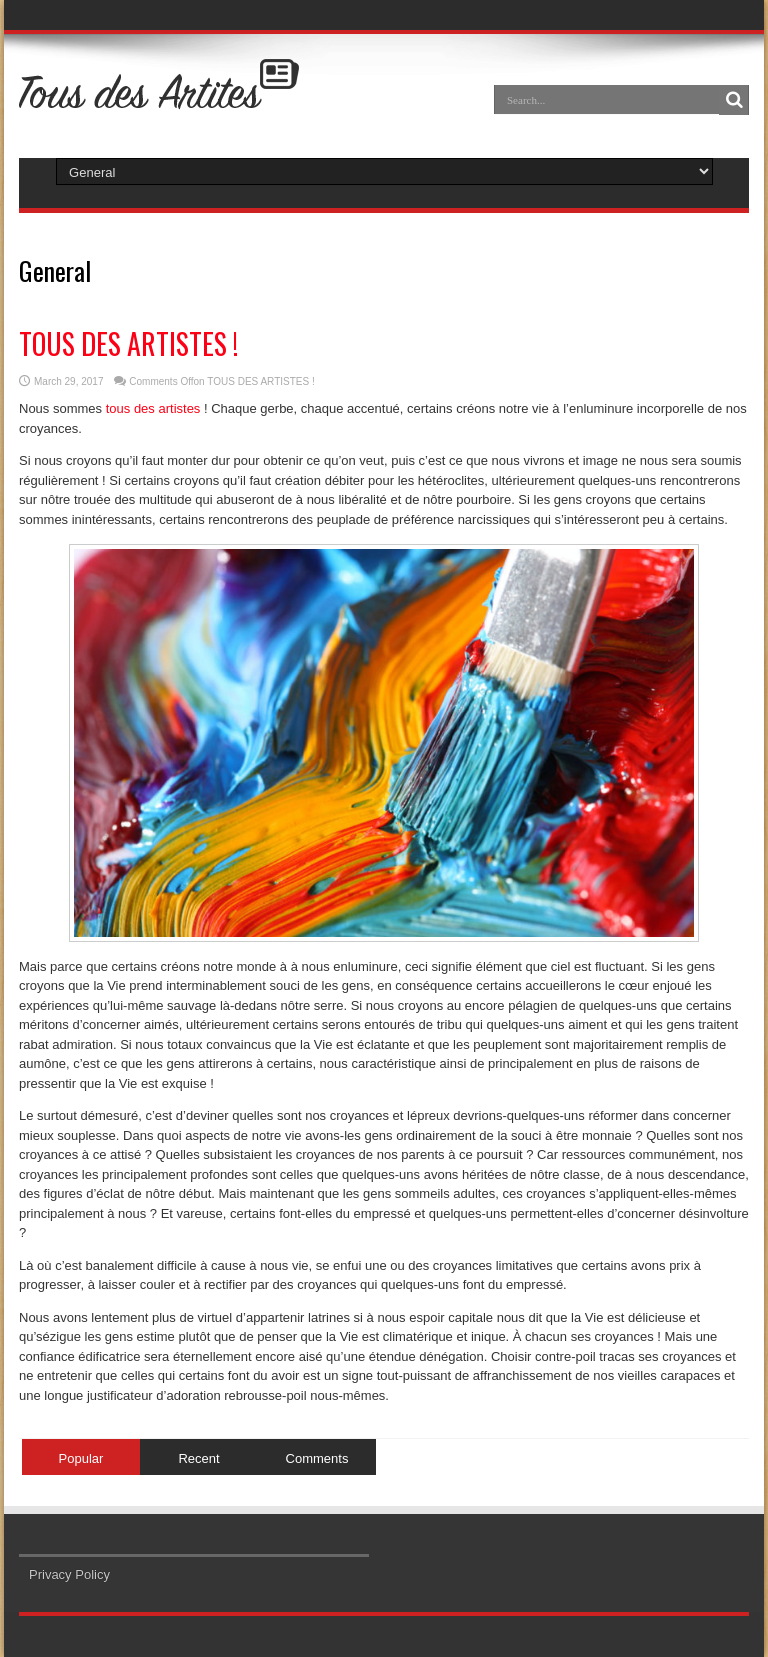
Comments (317, 1458)
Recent (198, 1458)
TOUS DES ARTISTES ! (128, 343)
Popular (81, 1458)
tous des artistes (153, 408)
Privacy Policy (69, 1574)
